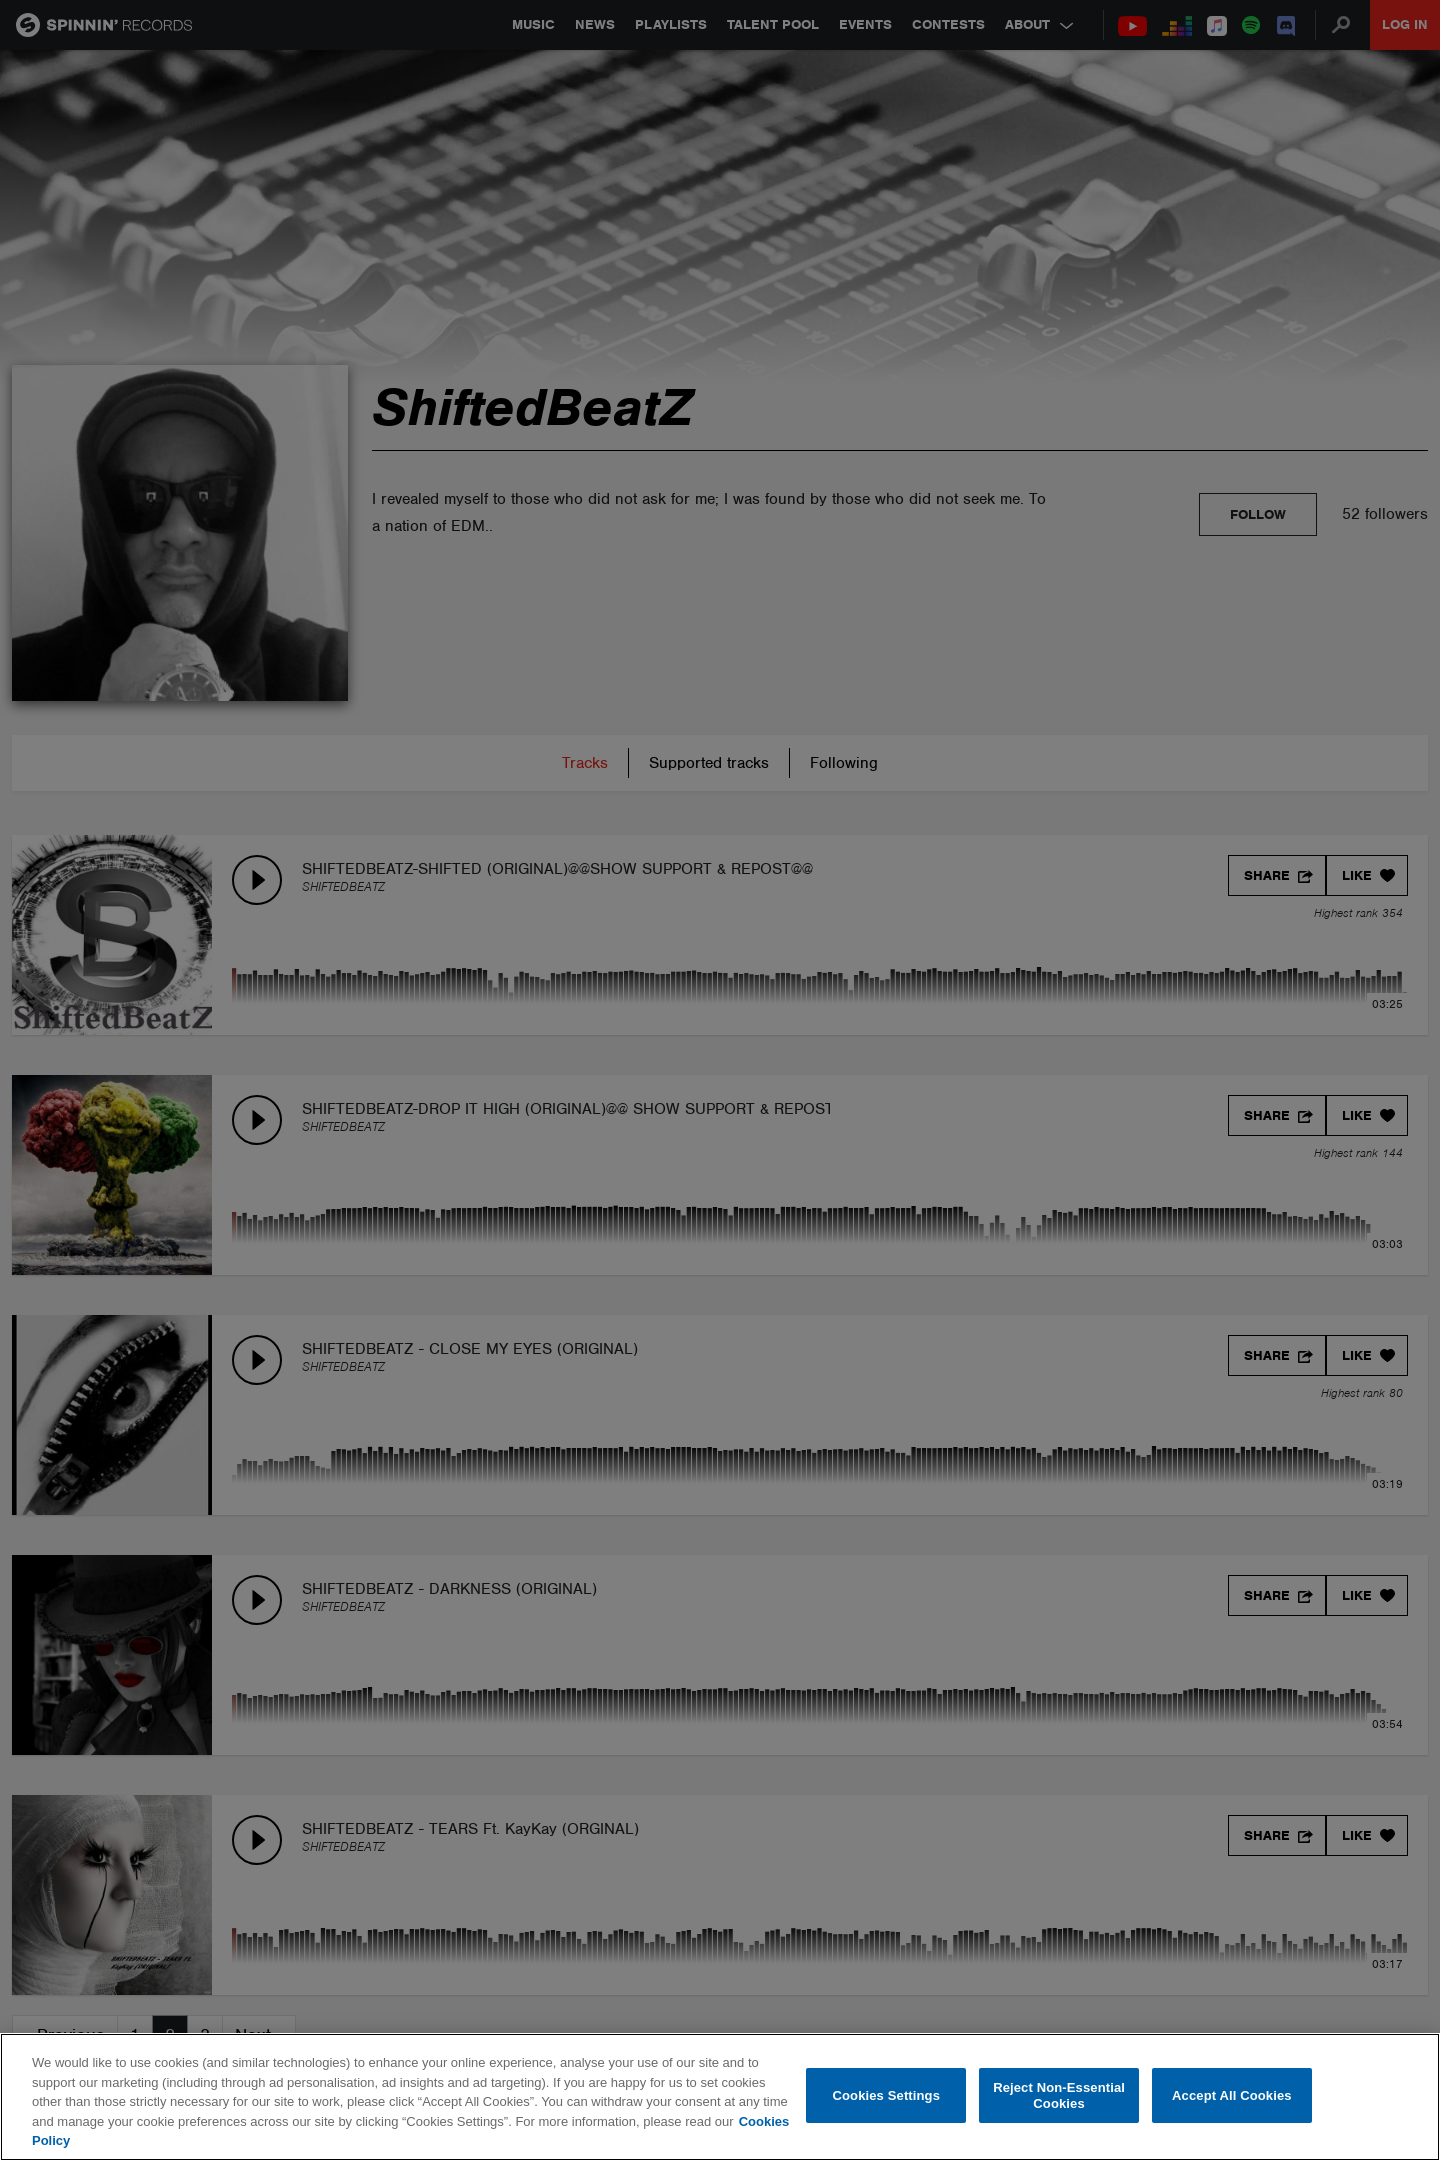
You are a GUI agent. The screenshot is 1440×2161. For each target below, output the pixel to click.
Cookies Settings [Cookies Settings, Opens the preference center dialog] (887, 2095)
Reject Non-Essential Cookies (1059, 2095)
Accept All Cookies (1232, 2095)
